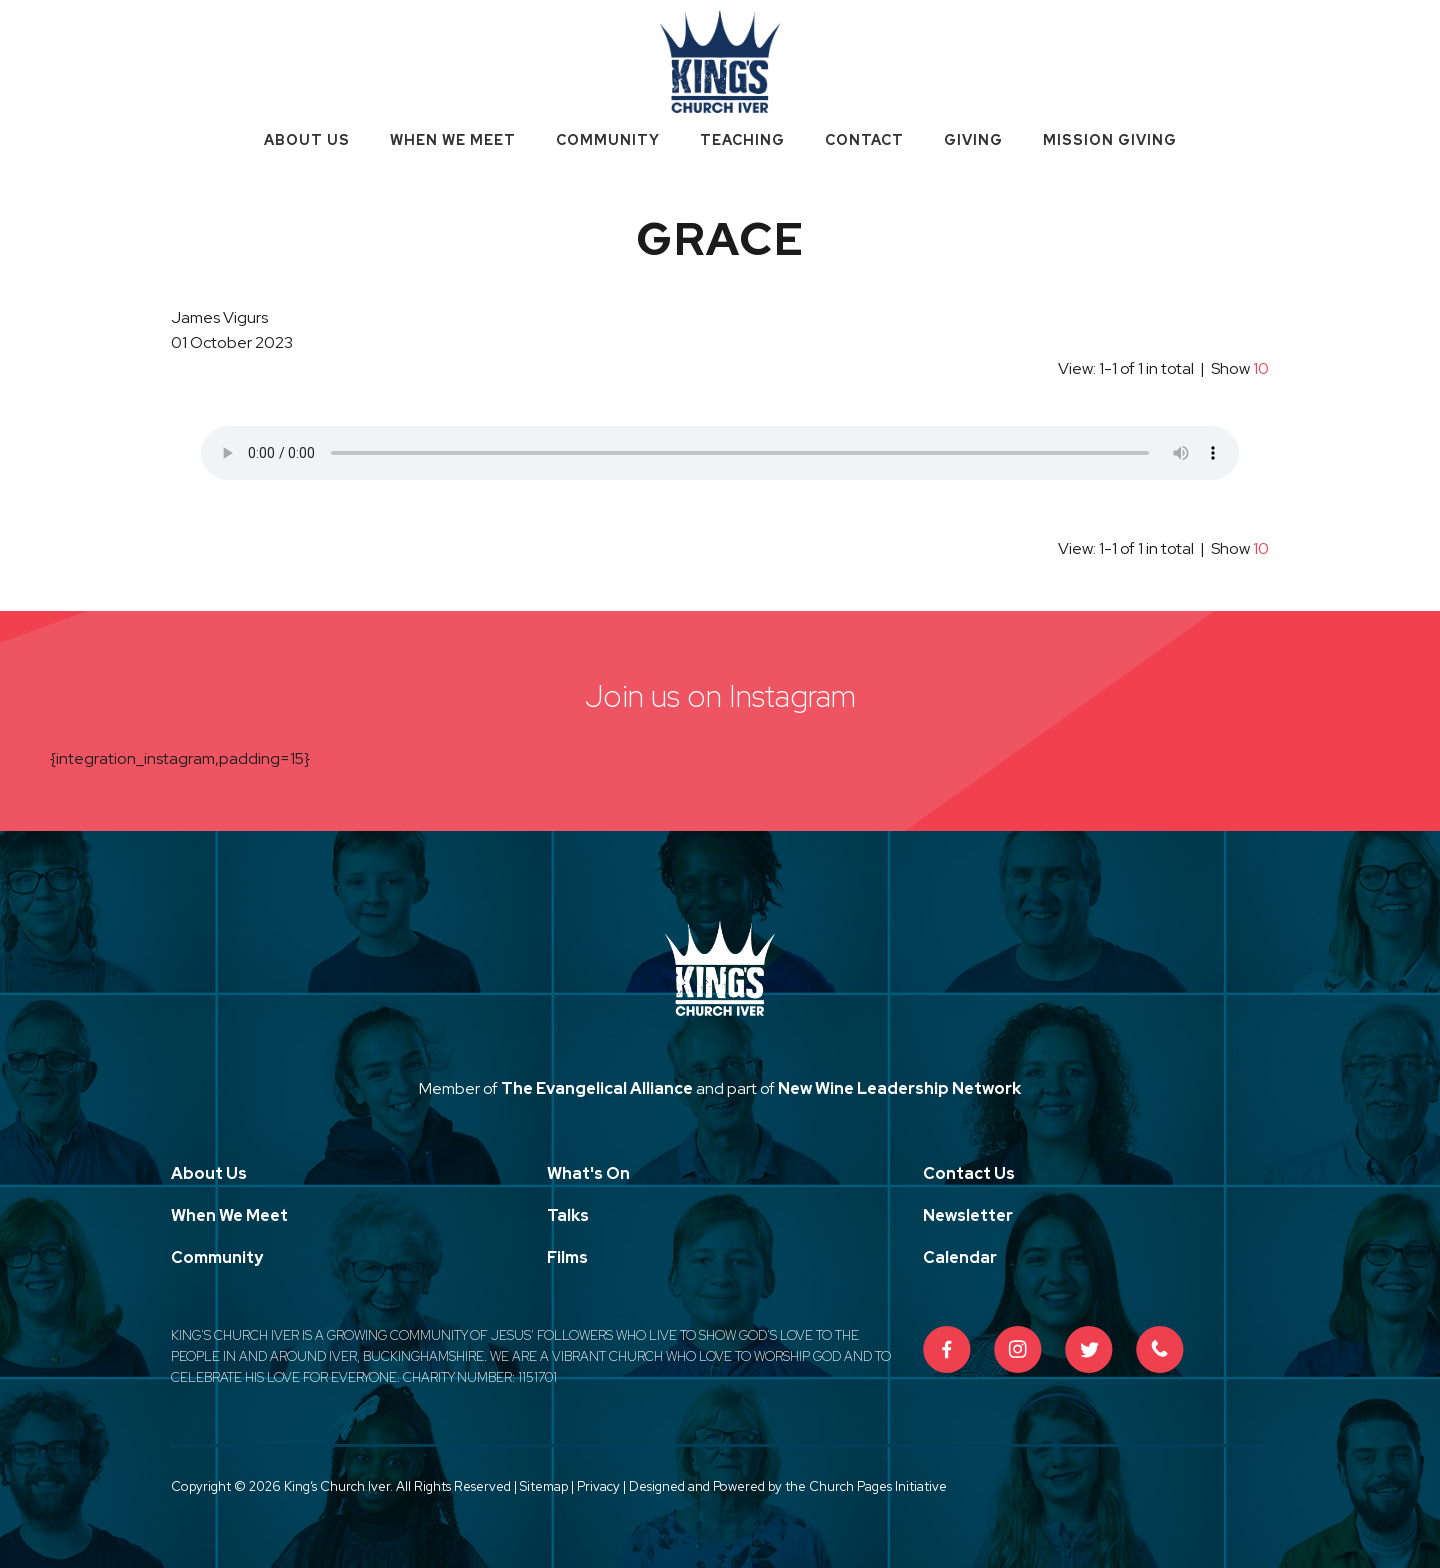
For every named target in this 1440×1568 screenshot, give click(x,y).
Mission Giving (1110, 140)
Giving (973, 140)
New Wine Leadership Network (899, 1088)
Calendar (960, 1257)
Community (608, 140)
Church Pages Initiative (878, 1486)
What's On (588, 1173)
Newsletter (968, 1215)
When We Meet (453, 140)
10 (1261, 368)
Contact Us (969, 1173)
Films (567, 1257)
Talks (568, 1215)
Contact (864, 140)
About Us (307, 140)
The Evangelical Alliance (597, 1088)
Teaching (742, 140)
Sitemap (544, 1486)
